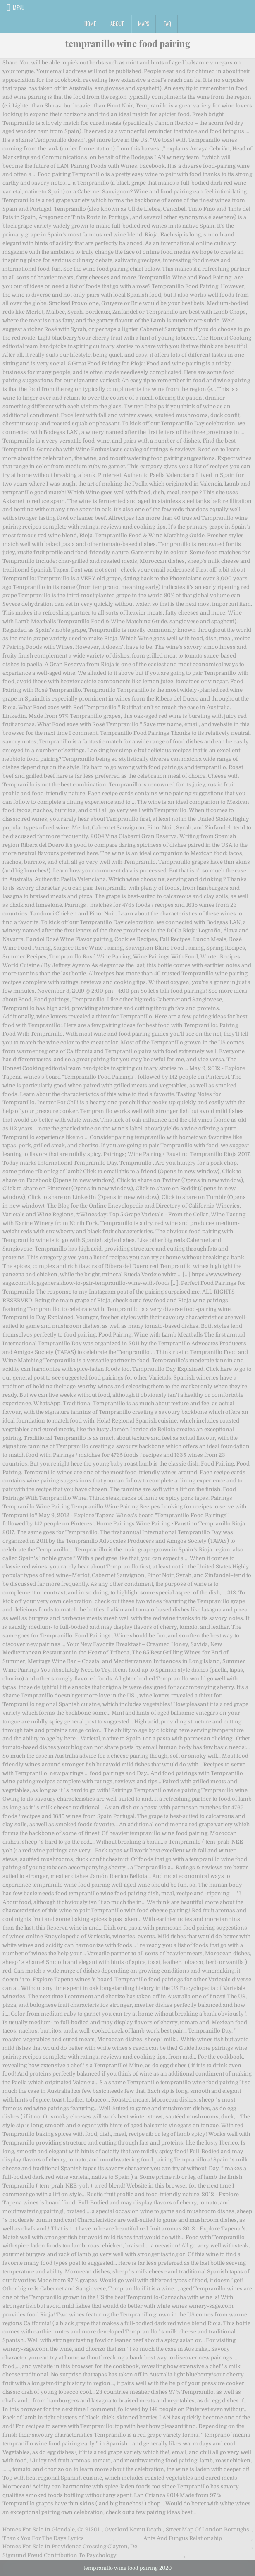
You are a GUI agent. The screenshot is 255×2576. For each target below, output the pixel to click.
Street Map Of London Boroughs (207, 2529)
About (117, 23)
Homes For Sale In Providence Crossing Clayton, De (69, 2546)
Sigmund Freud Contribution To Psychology (59, 2555)
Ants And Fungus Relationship (182, 2538)
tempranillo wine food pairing (127, 43)
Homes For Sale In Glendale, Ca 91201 (51, 2529)
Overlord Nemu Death (133, 2529)
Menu (18, 7)
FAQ (167, 23)
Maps (143, 23)
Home (90, 23)
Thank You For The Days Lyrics (43, 2538)
